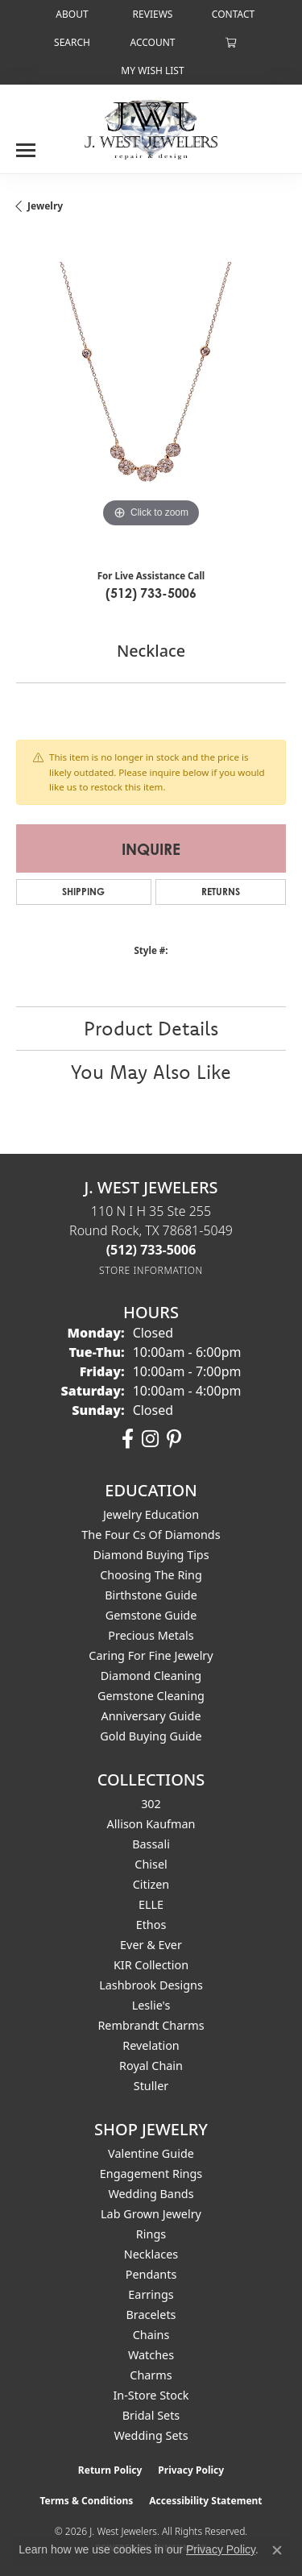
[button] (70, 42)
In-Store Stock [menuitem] (150, 2395)
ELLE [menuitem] (151, 1904)
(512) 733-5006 (151, 593)
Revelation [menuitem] (151, 2045)
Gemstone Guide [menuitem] (151, 1615)
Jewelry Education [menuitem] (151, 1514)
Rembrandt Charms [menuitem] (150, 2025)
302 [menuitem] (151, 1803)
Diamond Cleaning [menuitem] (151, 1675)
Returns (220, 892)
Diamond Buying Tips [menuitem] (151, 1554)
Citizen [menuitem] (151, 1884)
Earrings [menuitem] (150, 2294)
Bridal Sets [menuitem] (151, 2415)
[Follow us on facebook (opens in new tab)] (128, 1439)
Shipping (83, 892)
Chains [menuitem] (151, 2334)
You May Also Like (151, 1072)
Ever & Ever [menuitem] (151, 1944)
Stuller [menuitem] (151, 2085)
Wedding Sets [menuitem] (151, 2435)
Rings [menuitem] (151, 2234)
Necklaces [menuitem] (151, 2254)
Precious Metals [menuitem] (150, 1635)
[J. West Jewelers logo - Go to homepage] (151, 128)
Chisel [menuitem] (150, 1864)
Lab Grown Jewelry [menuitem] (151, 2213)
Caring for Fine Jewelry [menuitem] (151, 1655)
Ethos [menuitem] (151, 1924)
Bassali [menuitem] (151, 1844)
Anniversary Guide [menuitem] (151, 1716)
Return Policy (110, 2470)
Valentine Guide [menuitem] (151, 2153)
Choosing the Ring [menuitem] (151, 1575)
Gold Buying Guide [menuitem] (150, 1736)
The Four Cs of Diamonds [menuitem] (150, 1534)
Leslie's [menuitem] (151, 2005)
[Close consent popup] (277, 2550)
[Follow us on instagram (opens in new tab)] (150, 1439)
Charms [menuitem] (151, 2375)
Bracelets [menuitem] (151, 2314)
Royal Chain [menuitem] (151, 2065)
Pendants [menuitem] (151, 2274)
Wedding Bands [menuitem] (150, 2193)
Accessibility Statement (205, 2501)
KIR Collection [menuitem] (151, 1964)
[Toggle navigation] (26, 144)
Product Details (151, 1028)
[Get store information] (151, 1270)
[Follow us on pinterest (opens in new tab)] (174, 1439)
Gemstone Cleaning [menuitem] (151, 1695)
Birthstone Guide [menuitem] (151, 1595)
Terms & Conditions (86, 2501)
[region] (151, 397)
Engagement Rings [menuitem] (151, 2173)
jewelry (45, 206)
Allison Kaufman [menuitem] (151, 1823)
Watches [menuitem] (151, 2354)
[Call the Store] (151, 1250)
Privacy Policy (191, 2470)
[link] (70, 14)
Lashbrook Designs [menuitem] (151, 1985)
